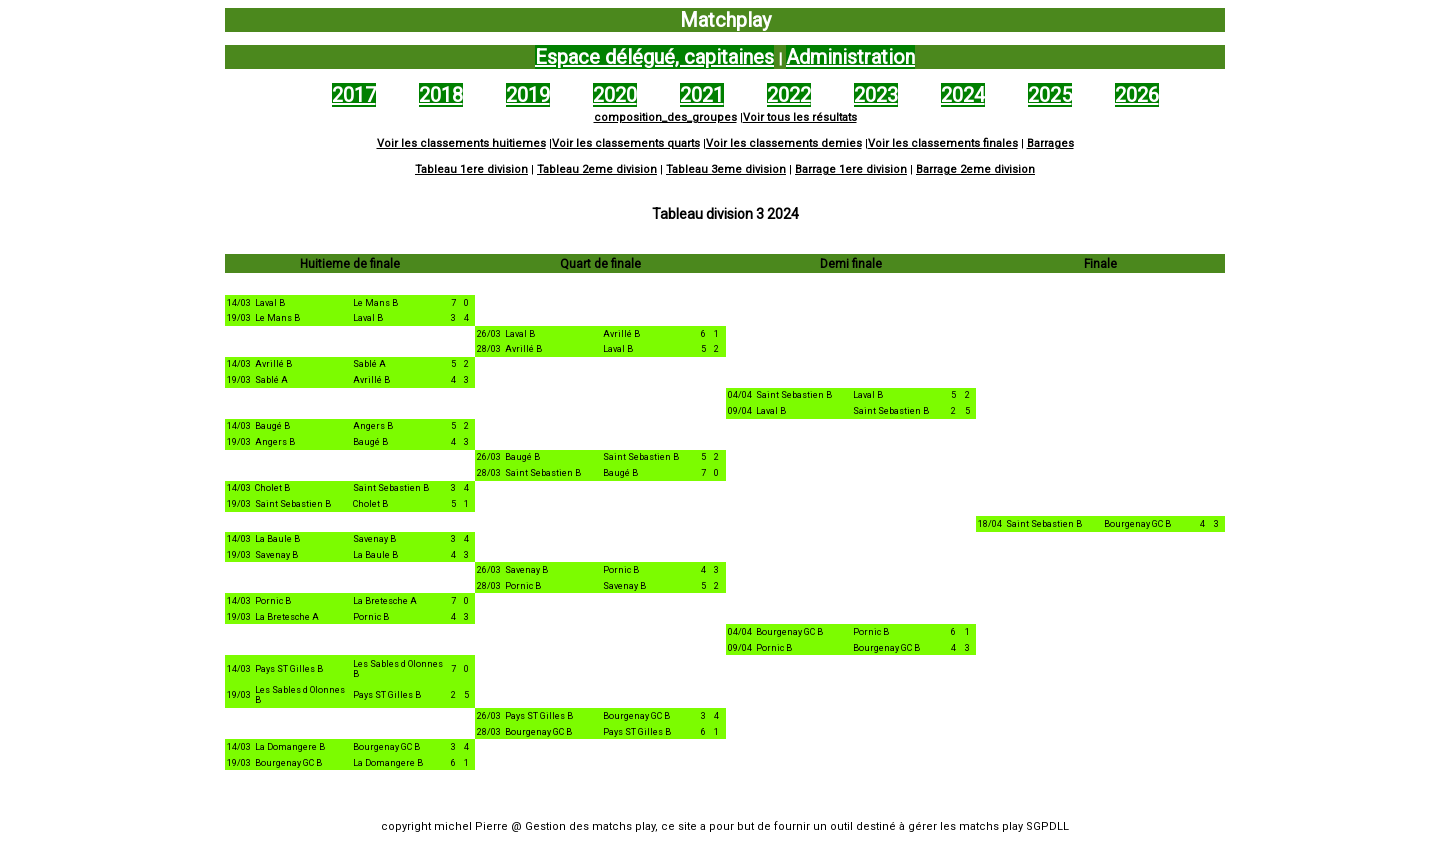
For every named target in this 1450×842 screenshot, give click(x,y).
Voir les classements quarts (626, 143)
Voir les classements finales (943, 143)
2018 (441, 95)
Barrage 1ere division (851, 169)
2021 (702, 95)
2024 (963, 95)
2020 (615, 95)
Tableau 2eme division (597, 169)
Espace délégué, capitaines (654, 57)
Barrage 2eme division (975, 169)
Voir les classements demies (784, 143)
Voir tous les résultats (800, 117)
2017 (354, 95)
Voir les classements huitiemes (461, 143)
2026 (1137, 95)
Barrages (1050, 143)
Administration (850, 57)
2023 (876, 95)
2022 (789, 95)
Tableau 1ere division (471, 169)
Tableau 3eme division (726, 169)
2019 (528, 95)
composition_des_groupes (665, 117)
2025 (1050, 95)
